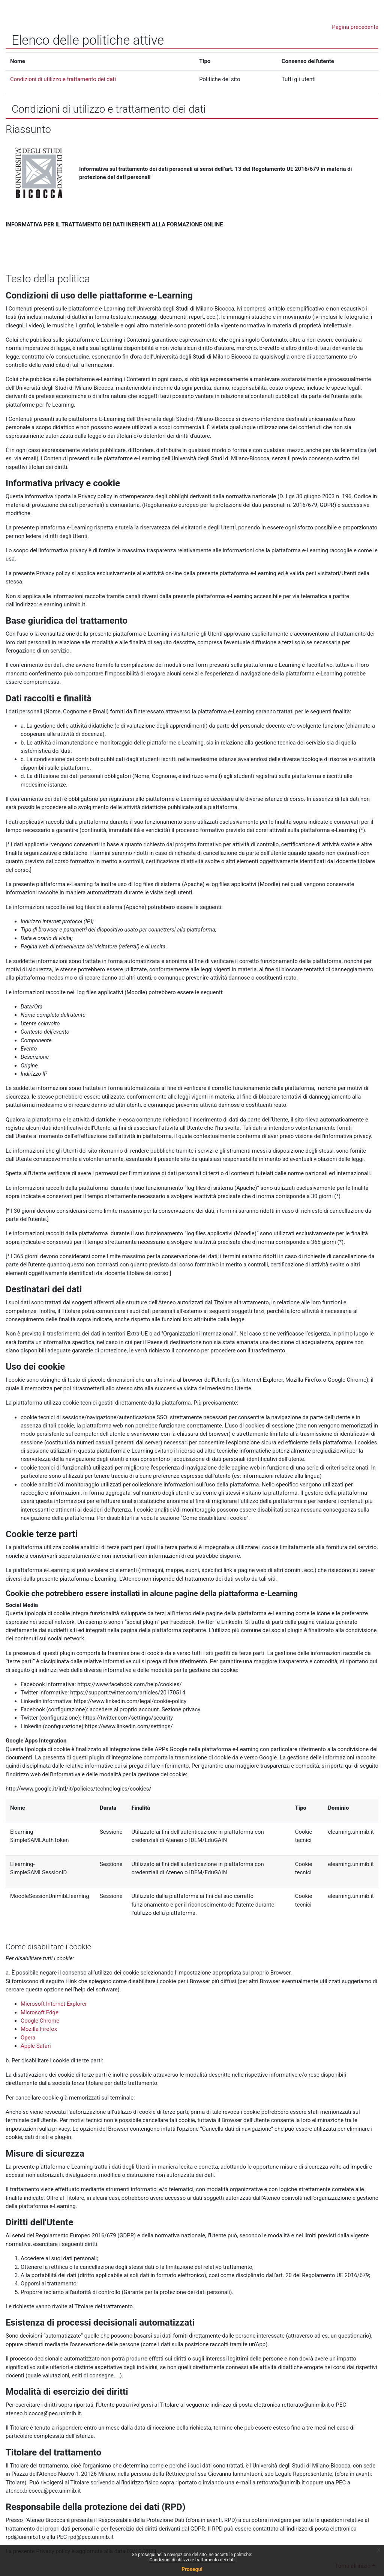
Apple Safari (36, 2045)
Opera (28, 2037)
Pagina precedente (355, 27)
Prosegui (192, 2569)
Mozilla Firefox (39, 2029)
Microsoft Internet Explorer (54, 2003)
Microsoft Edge (39, 2012)
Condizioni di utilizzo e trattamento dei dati (191, 2559)
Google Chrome (40, 2020)
